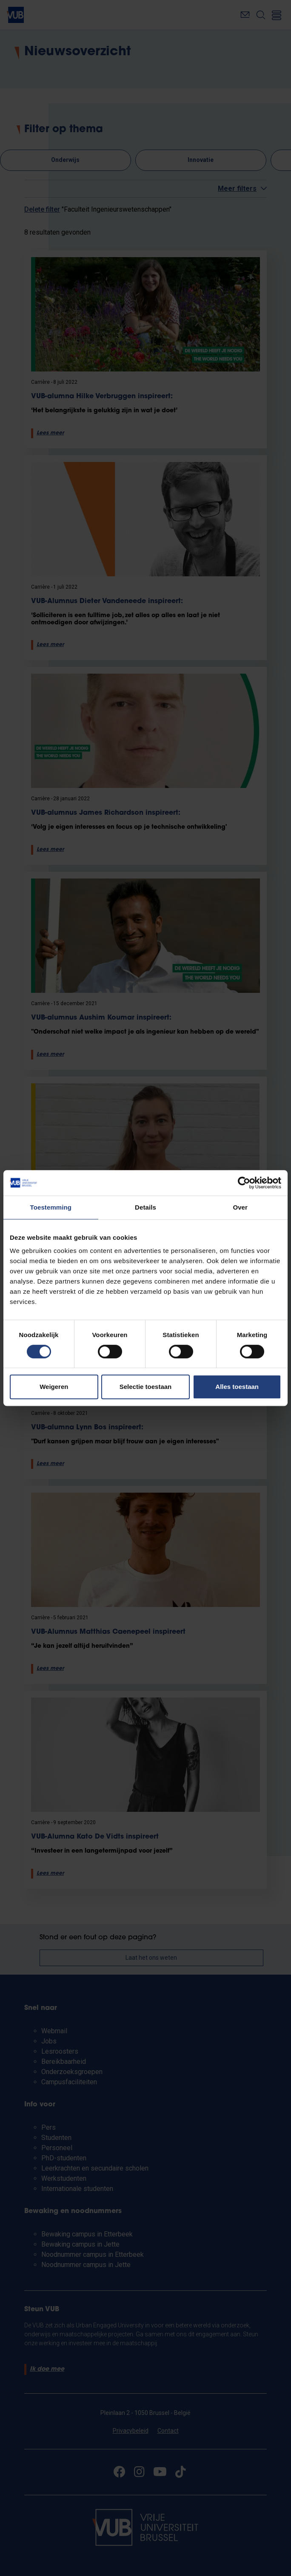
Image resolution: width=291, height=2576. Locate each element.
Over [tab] (240, 1207)
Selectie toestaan (146, 1386)
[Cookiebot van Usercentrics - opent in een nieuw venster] (244, 1182)
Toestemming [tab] (51, 1207)
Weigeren (54, 1386)
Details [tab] (145, 1207)
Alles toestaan (237, 1386)
